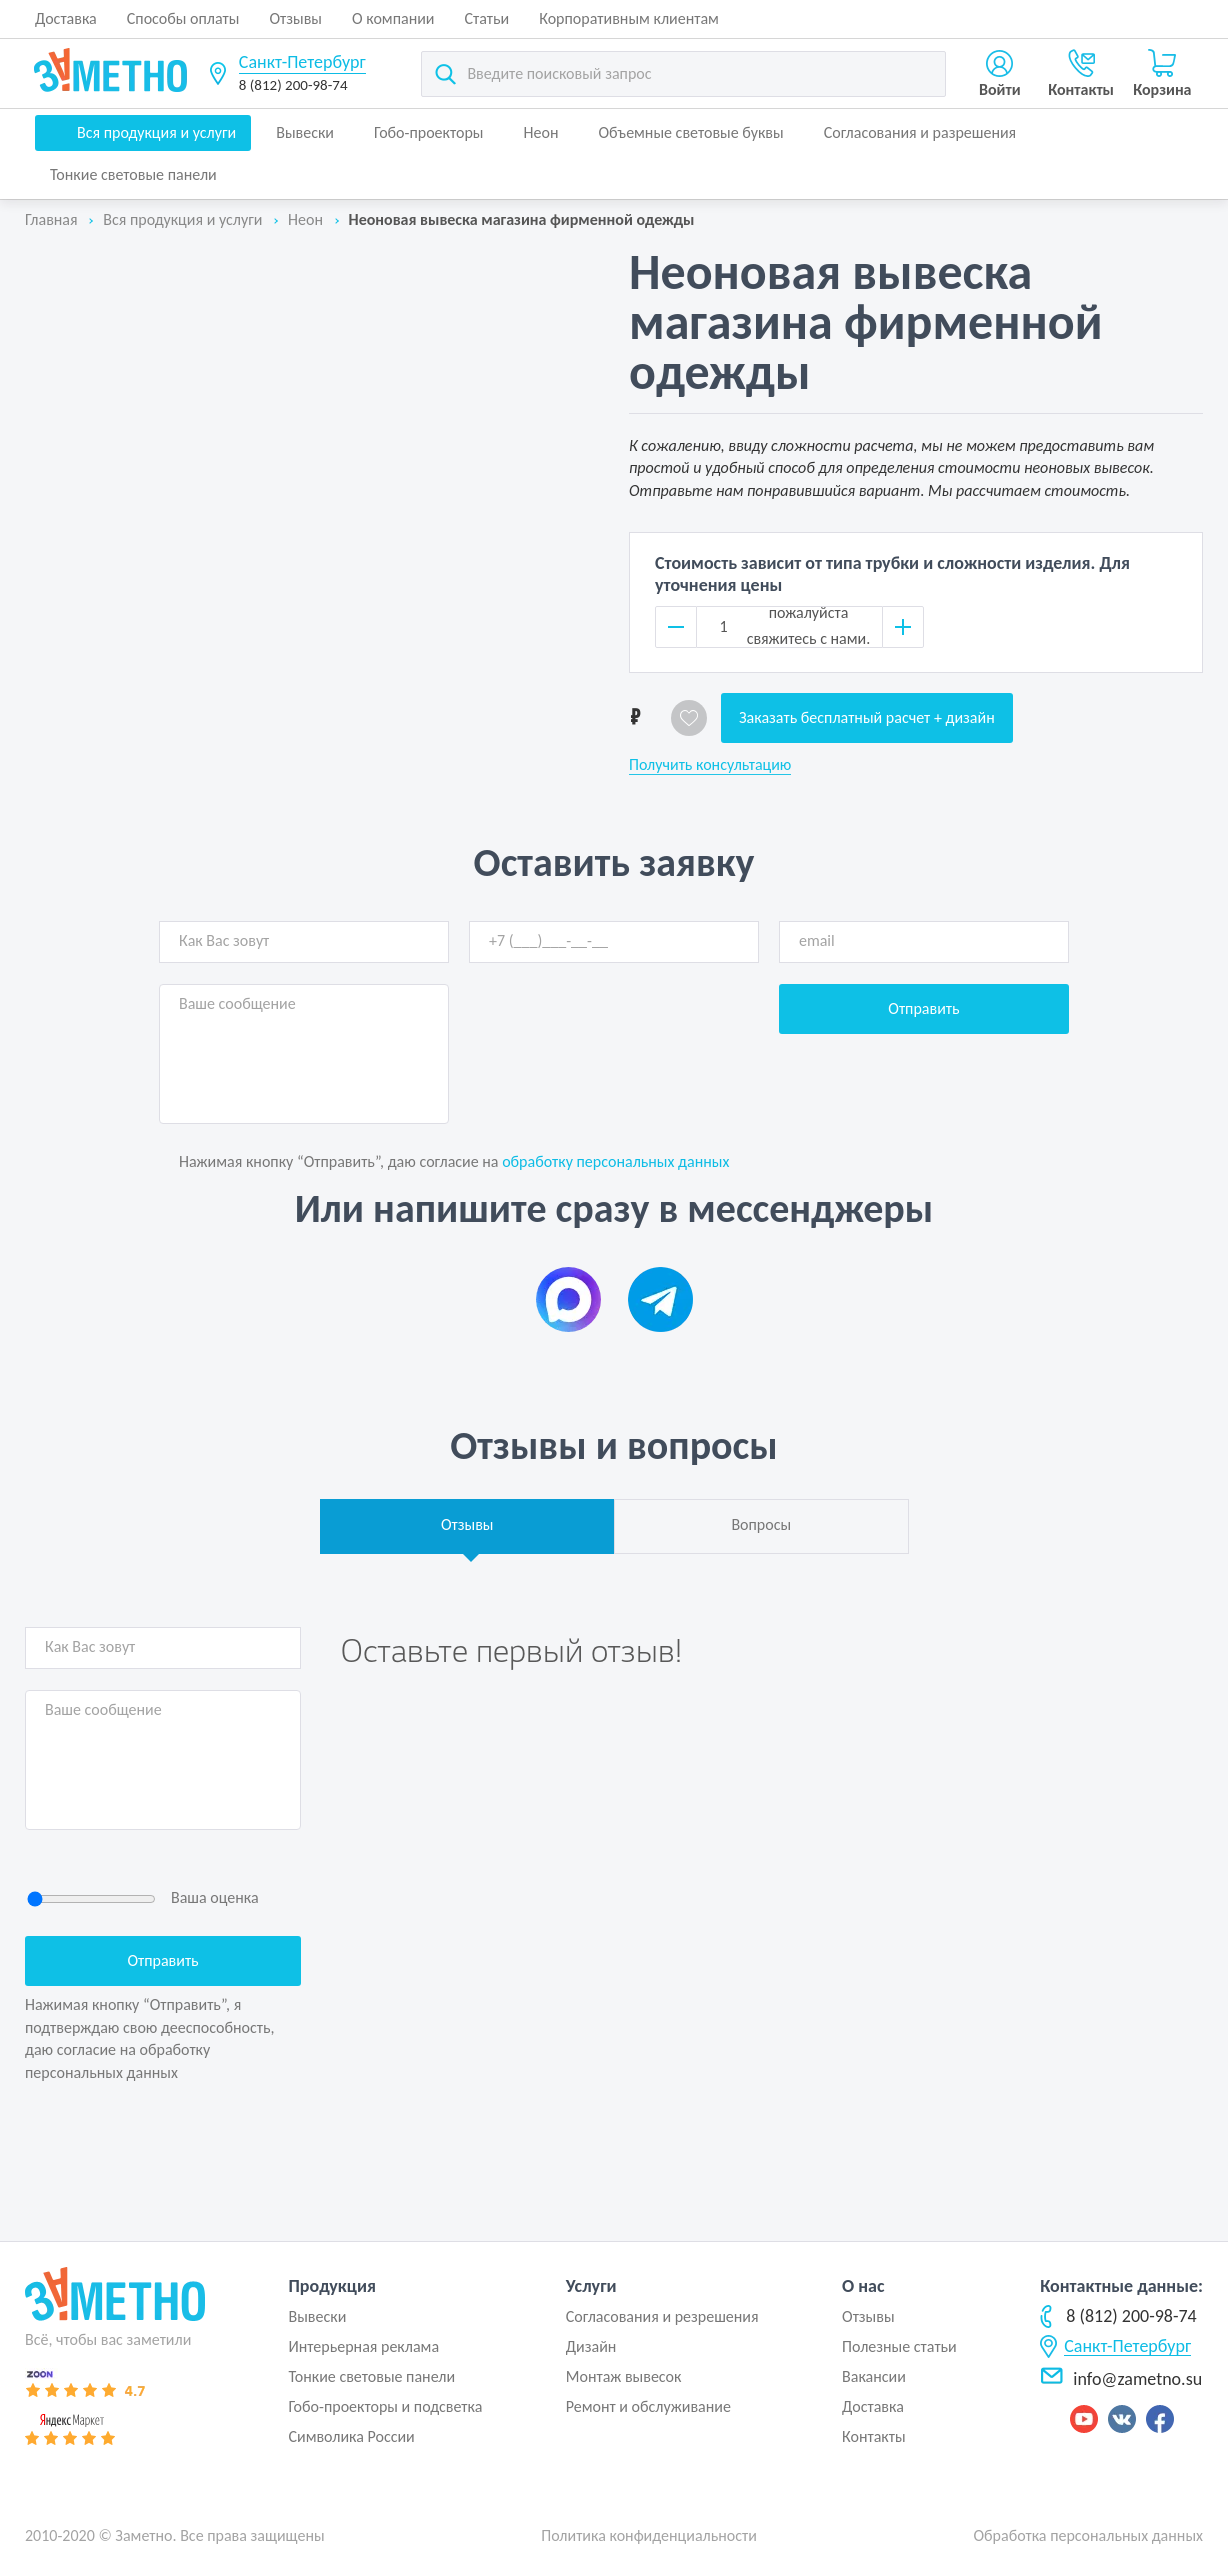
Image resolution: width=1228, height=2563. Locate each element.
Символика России (351, 2436)
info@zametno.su (1121, 2379)
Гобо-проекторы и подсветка (385, 2406)
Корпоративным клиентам (629, 18)
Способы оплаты (183, 18)
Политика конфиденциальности (649, 2535)
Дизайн (591, 2346)
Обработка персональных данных (1088, 2535)
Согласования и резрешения (662, 2316)
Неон (541, 132)
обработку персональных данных (615, 1161)
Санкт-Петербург (302, 62)
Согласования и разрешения (920, 132)
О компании (393, 18)
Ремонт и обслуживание (648, 2406)
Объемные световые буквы (690, 132)
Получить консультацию (710, 765)
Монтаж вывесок (624, 2376)
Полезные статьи (899, 2346)
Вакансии (874, 2376)
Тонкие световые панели (133, 174)
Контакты (874, 2436)
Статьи (487, 18)
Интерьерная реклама (363, 2346)
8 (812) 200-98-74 (293, 85)
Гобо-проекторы (429, 132)
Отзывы (295, 18)
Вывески (305, 132)
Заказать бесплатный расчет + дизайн (867, 717)
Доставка (66, 18)
